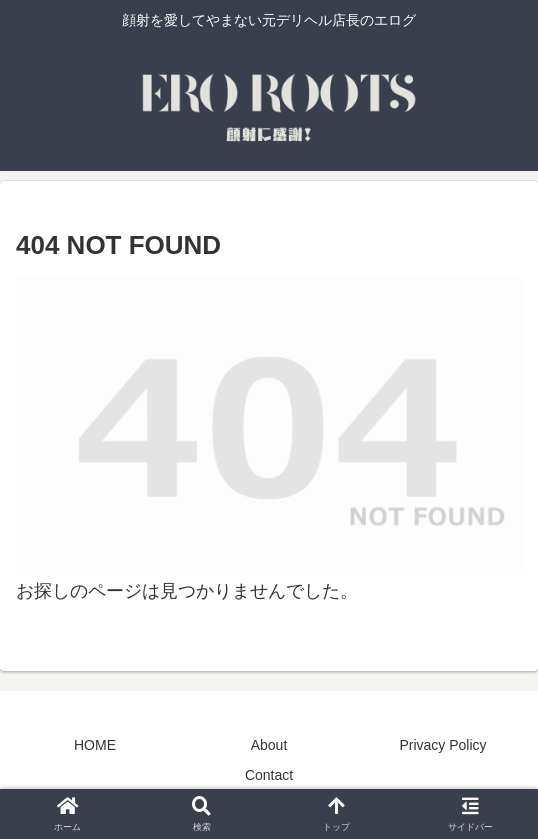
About (269, 745)
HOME (95, 745)
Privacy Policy (442, 745)
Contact (269, 775)
